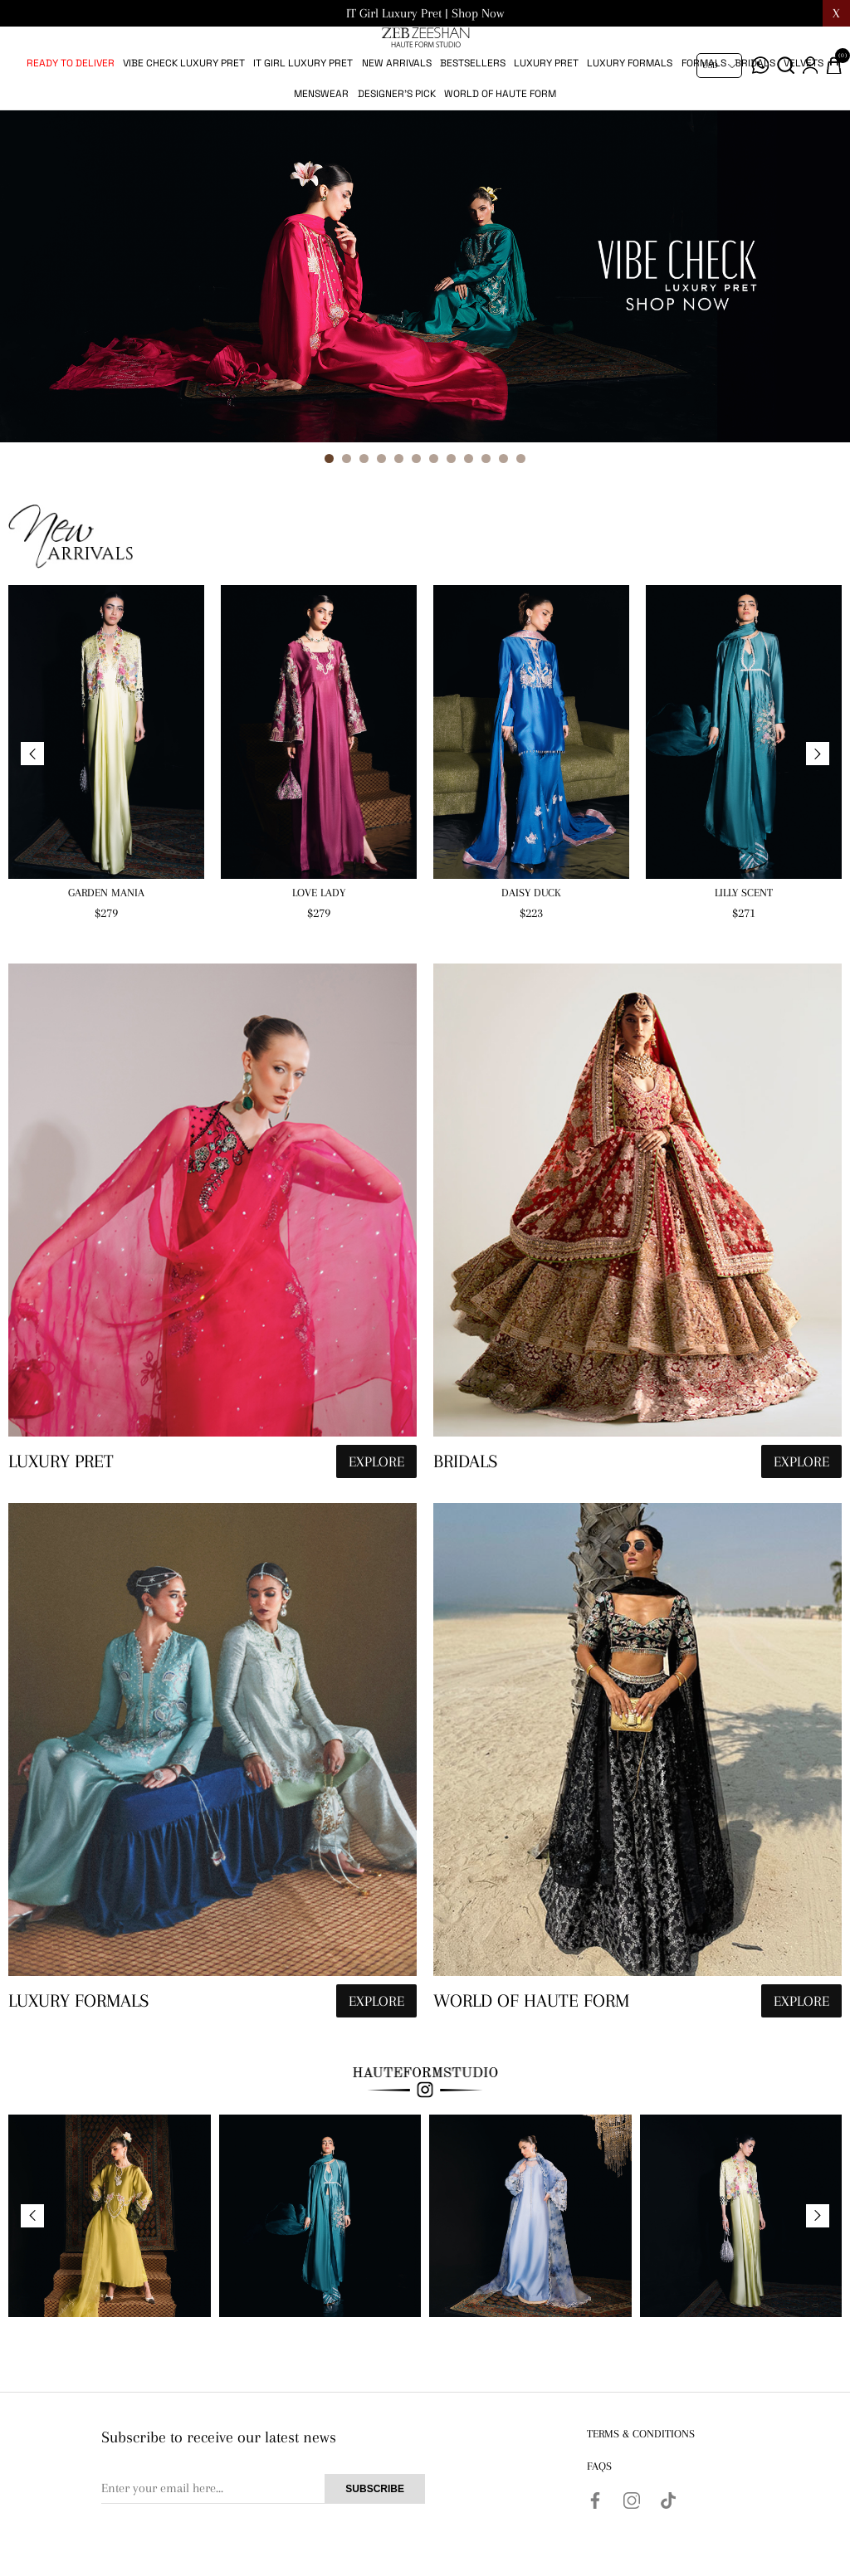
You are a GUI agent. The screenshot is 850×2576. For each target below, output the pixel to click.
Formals (703, 117)
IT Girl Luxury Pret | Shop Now (425, 13)
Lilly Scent (744, 947)
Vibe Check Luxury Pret (184, 117)
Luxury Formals (629, 117)
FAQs (599, 2521)
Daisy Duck (531, 947)
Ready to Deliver (71, 117)
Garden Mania (106, 947)
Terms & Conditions (641, 2488)
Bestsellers (473, 117)
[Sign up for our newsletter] (263, 2544)
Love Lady (318, 947)
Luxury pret (546, 117)
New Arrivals (397, 117)
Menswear (321, 148)
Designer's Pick (397, 148)
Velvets (803, 117)
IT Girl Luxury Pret (303, 117)
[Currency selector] (719, 65)
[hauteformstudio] (212, 1279)
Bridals (755, 117)
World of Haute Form (500, 148)
